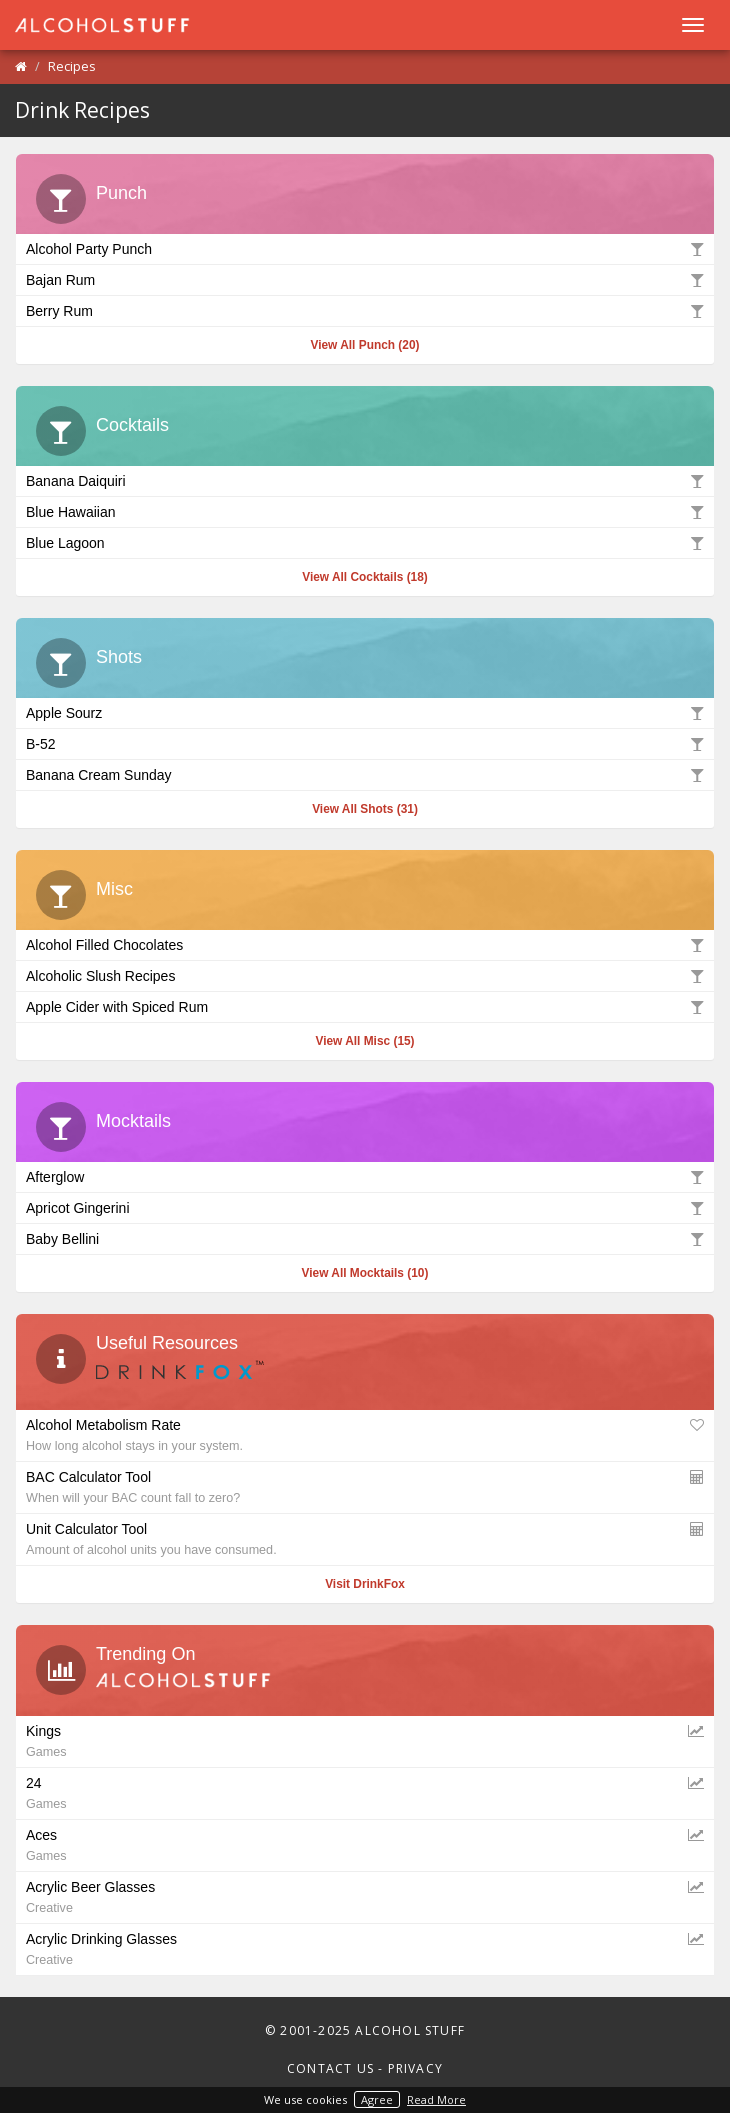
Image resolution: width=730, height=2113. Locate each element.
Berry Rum (365, 310)
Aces (365, 1844)
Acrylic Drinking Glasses (365, 1948)
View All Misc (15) (364, 1041)
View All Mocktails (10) (365, 1273)
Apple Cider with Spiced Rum (365, 1006)
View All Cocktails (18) (365, 577)
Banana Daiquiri (365, 480)
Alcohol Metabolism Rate (365, 1434)
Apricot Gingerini (365, 1207)
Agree (377, 2099)
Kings (365, 1740)
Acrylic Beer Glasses (365, 1896)
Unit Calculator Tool (365, 1538)
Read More (436, 2099)
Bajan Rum (365, 279)
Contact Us (330, 2068)
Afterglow (365, 1176)
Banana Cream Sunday (365, 774)
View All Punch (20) (364, 345)
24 (365, 1792)
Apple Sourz (365, 712)
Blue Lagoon (365, 542)
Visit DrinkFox (365, 1584)
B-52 (365, 743)
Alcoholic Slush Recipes (365, 975)
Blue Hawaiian (365, 511)
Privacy (415, 2068)
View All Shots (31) (365, 809)
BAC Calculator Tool (365, 1486)
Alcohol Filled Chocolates (365, 944)
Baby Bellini (365, 1238)
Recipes (72, 66)
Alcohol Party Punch (365, 248)
